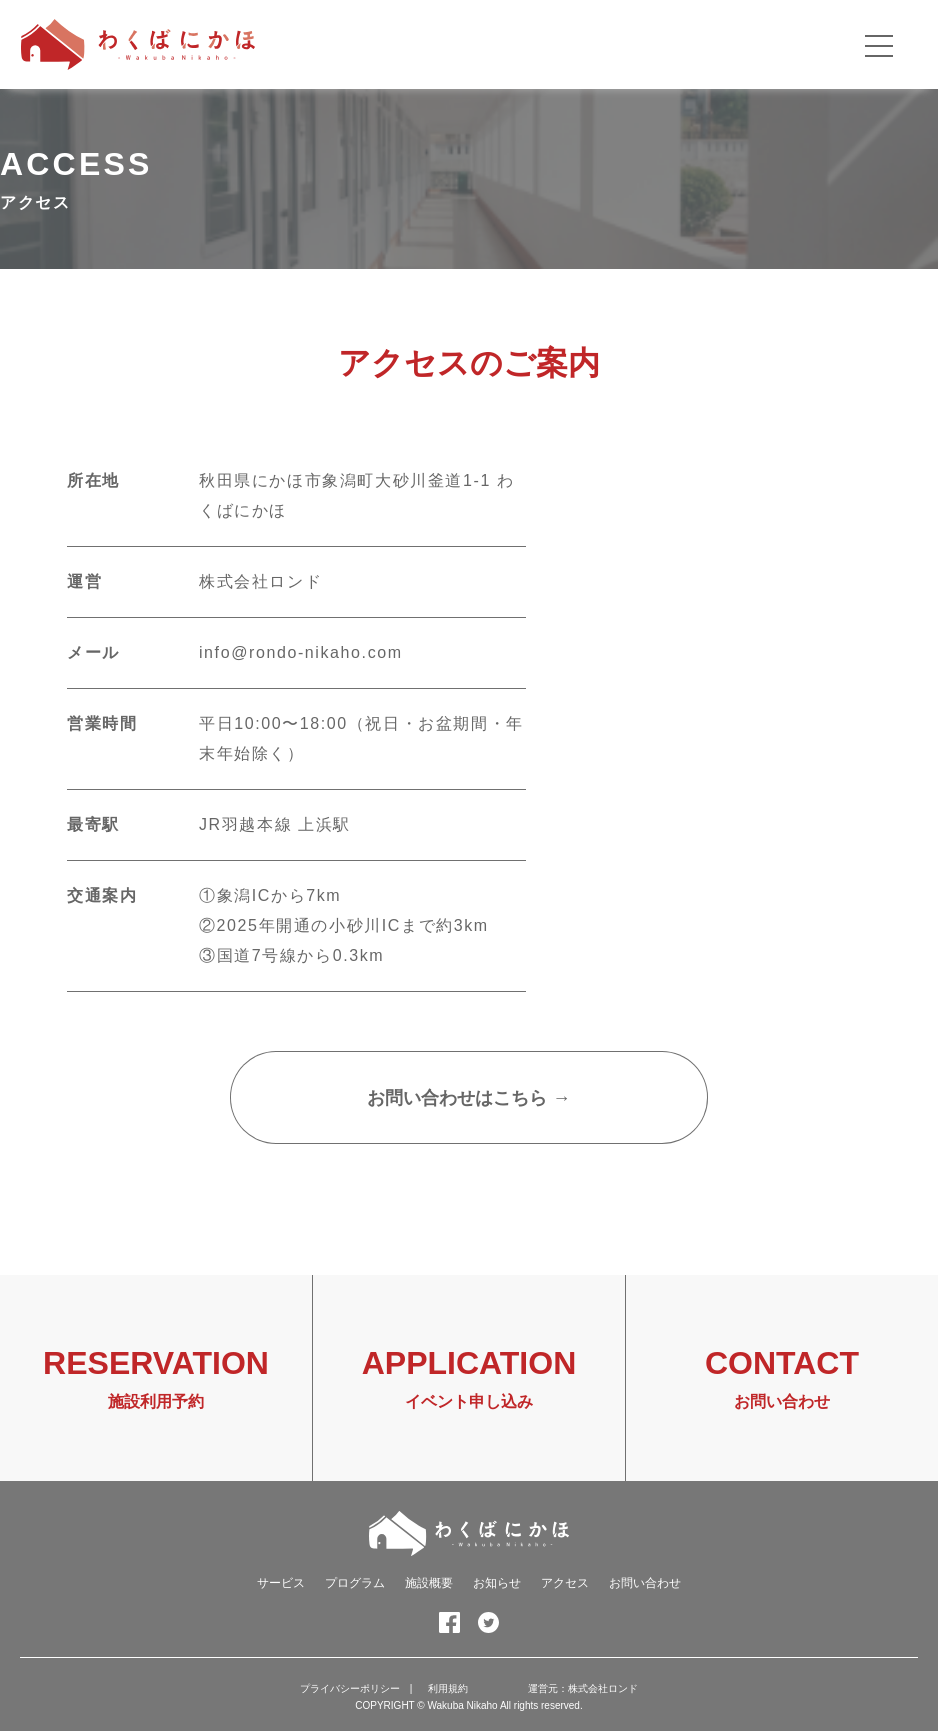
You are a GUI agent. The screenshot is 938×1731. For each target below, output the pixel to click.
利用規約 (448, 1688)
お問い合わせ (645, 1583)
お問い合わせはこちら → (468, 1098)
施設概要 (429, 1583)
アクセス (565, 1583)
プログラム (355, 1583)
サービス (281, 1583)
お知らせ (497, 1583)
